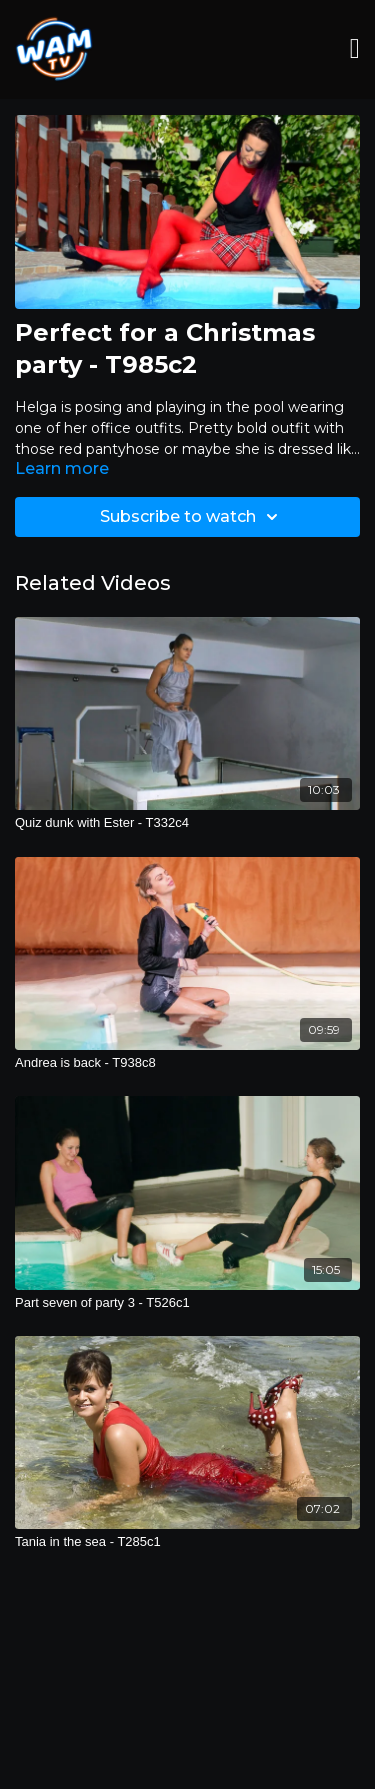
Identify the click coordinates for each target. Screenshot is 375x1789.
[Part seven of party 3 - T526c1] (187, 1303)
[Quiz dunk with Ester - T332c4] (187, 823)
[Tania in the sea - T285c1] (187, 1542)
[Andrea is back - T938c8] (187, 1063)
